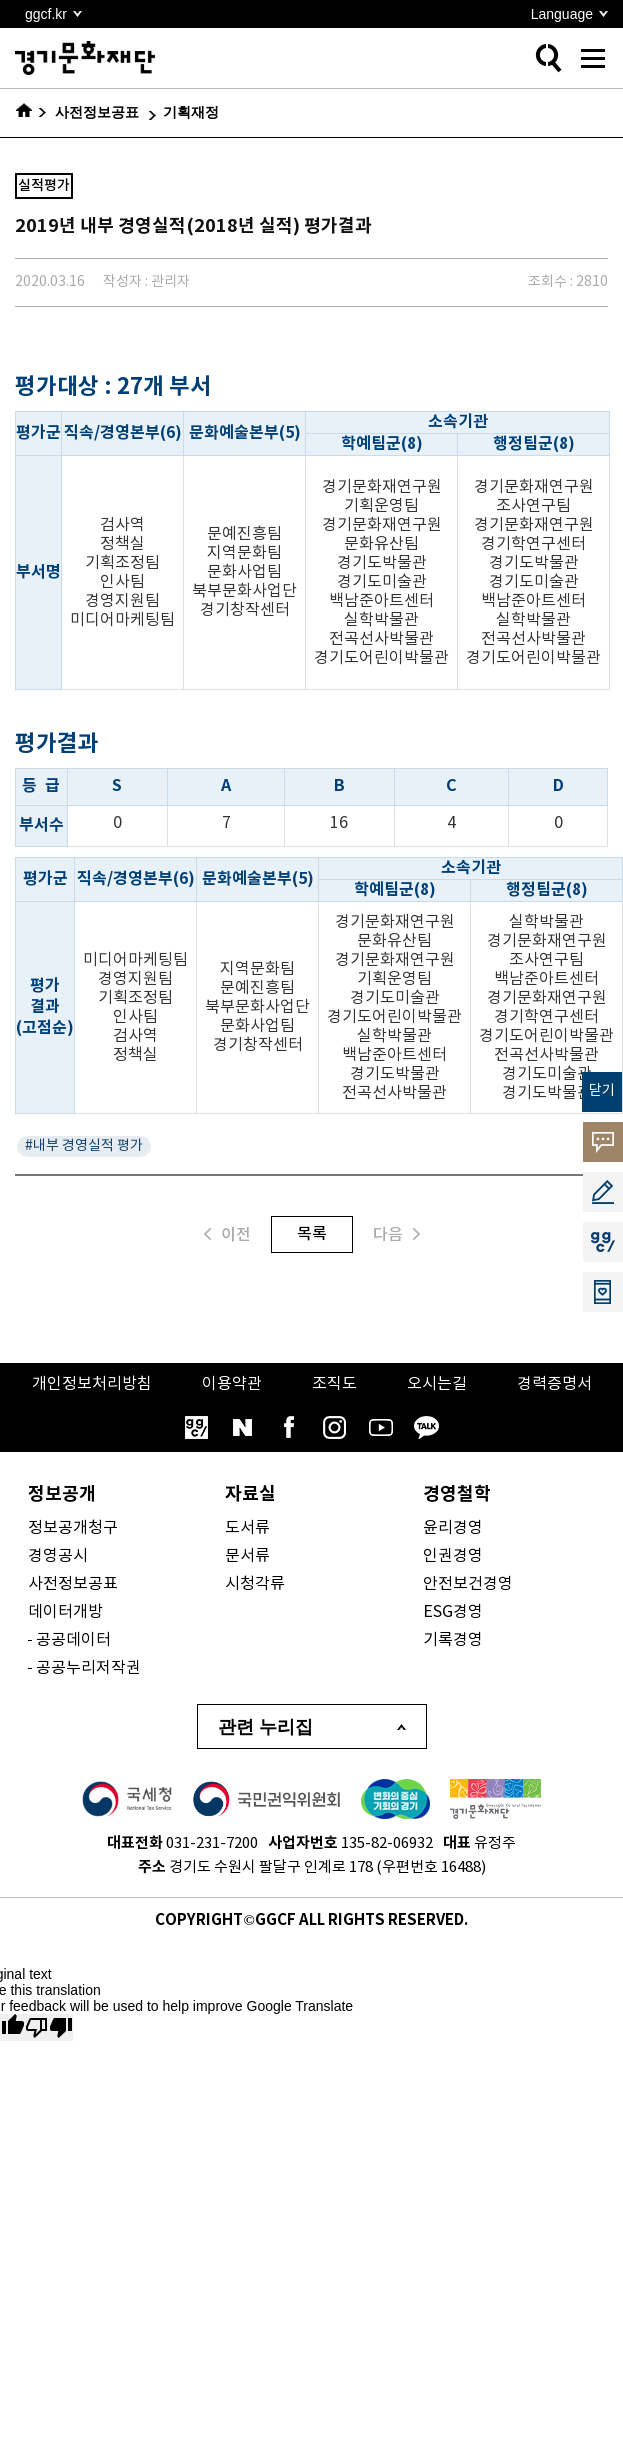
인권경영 (453, 1556)
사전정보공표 (73, 1584)
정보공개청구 (73, 1528)
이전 (227, 1234)
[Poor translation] (49, 2027)
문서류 (247, 1556)
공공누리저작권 (88, 1668)
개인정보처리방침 (92, 1384)
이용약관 (232, 1384)
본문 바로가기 (0, 0)
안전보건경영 (468, 1584)
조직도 (334, 1384)
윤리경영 (453, 1528)
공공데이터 (73, 1640)
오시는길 (437, 1384)
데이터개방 (65, 1612)
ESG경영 (453, 1612)
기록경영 (453, 1640)
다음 (396, 1234)
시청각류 (255, 1584)
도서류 (247, 1528)
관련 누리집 (265, 1727)
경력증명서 (554, 1384)
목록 (312, 1234)
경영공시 (58, 1556)
